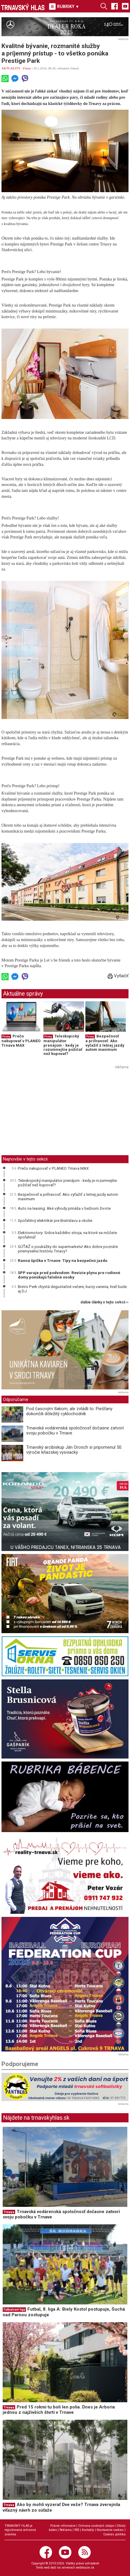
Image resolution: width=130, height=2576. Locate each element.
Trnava (9, 2212)
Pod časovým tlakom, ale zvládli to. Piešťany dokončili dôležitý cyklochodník (69, 1411)
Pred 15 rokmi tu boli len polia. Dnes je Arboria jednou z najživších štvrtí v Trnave (59, 2409)
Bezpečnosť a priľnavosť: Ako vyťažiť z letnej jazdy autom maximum (104, 1043)
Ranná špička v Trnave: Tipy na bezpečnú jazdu (62, 1260)
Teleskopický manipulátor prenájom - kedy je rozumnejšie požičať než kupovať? (62, 1045)
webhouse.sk (85, 2567)
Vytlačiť (118, 975)
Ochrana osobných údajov (96, 2526)
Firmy (27, 68)
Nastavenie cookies (110, 2530)
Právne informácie (63, 2526)
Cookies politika (114, 2534)
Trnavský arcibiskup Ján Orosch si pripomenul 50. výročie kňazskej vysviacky (74, 1450)
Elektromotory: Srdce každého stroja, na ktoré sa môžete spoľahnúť (67, 1235)
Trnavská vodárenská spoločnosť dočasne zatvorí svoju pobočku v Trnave (75, 1430)
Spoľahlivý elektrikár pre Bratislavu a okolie (55, 1220)
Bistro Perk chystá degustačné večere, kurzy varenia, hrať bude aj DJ (72, 1289)
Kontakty (88, 2530)
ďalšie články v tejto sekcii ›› (105, 1302)
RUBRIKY (64, 6)
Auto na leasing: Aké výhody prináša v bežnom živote (64, 1208)
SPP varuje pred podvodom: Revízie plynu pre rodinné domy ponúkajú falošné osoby (69, 1275)
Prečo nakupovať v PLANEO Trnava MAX (20, 1040)
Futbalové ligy (14, 2310)
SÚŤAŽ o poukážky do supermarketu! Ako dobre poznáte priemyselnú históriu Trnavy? (68, 1249)
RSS (76, 2530)
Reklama (65, 2530)
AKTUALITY (10, 68)
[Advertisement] (51, 1112)
